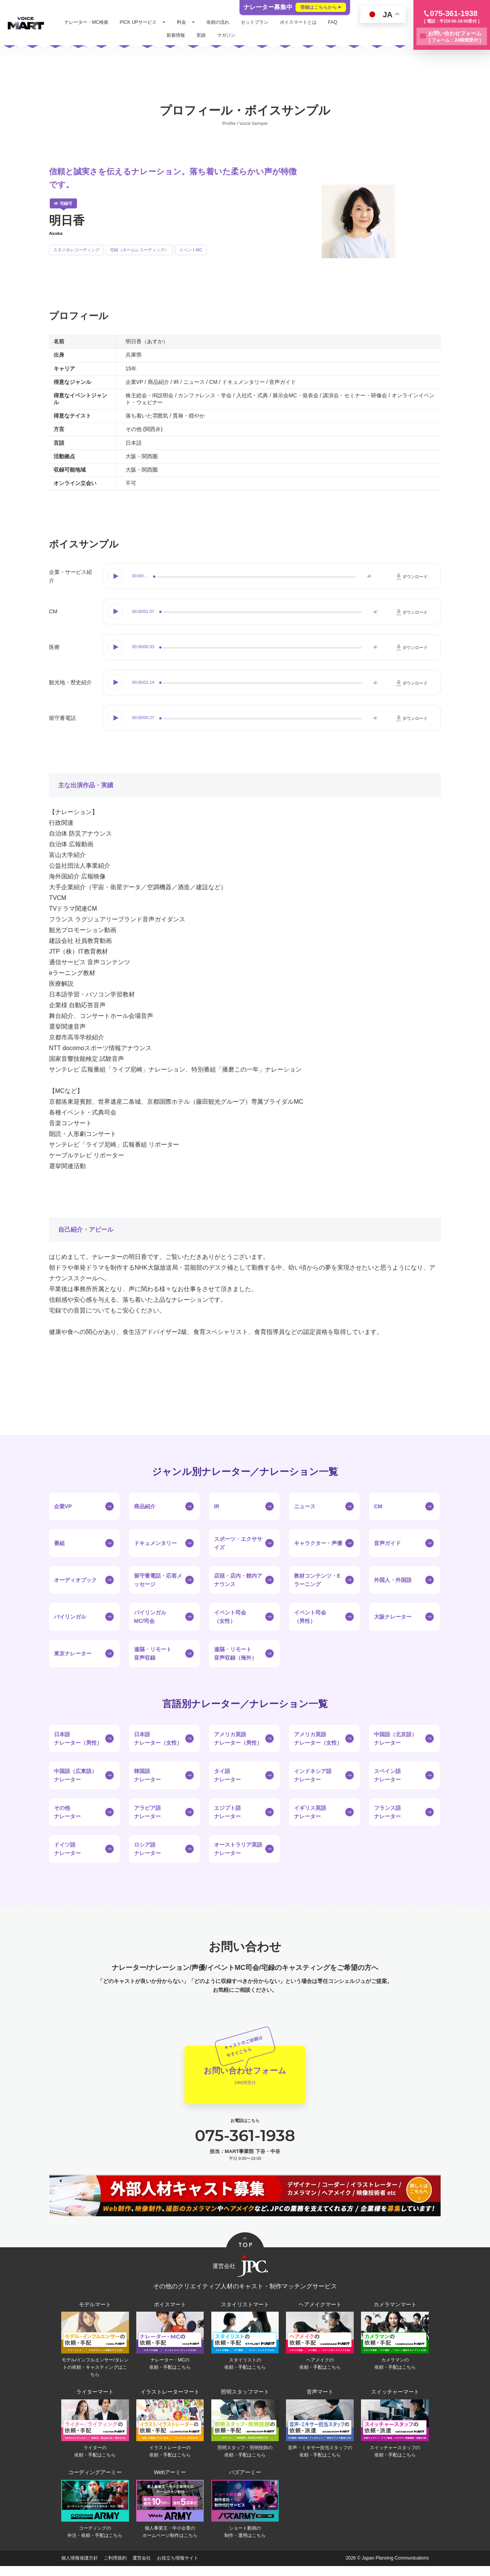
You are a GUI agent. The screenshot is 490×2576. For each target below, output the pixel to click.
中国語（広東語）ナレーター (75, 1775)
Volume (368, 576)
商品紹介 (144, 1506)
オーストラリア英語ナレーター (238, 1849)
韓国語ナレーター (147, 1775)
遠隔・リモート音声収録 (153, 1653)
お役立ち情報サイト (177, 2568)
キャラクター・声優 (318, 1543)
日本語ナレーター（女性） (158, 1738)
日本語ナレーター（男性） (78, 1738)
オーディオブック (75, 1580)
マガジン (246, 35)
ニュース (304, 1506)
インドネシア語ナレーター (313, 1775)
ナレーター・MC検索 (106, 22)
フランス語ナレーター (387, 1812)
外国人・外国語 (393, 1580)
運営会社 (141, 2568)
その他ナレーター (67, 1812)
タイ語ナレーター (227, 1775)
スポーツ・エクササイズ (238, 1543)
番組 (59, 1543)
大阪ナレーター (393, 1617)
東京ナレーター (72, 1653)
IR (216, 1506)
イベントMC (191, 249)
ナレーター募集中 (294, 7)
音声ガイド (387, 1543)
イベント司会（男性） (310, 1616)
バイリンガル (70, 1617)
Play (116, 576)
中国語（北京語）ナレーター (395, 1738)
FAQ (170, 35)
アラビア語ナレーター (147, 1812)
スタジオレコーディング (76, 249)
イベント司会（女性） (230, 1616)
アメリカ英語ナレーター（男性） (238, 1738)
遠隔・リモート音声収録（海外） (235, 1653)
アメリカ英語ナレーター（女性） (318, 1738)
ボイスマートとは (317, 22)
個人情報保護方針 (79, 2568)
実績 (220, 35)
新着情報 (195, 35)
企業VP (63, 1506)
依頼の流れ (237, 22)
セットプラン (274, 22)
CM (378, 1506)
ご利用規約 (115, 2568)
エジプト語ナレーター (227, 1812)
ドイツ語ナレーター (67, 1849)
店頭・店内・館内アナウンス (238, 1580)
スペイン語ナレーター (387, 1775)
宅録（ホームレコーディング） (139, 249)
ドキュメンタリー (155, 1543)
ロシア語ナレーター (147, 1849)
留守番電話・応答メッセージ (158, 1580)
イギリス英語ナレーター (310, 1812)
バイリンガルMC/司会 (150, 1616)
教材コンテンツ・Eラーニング (317, 1580)
